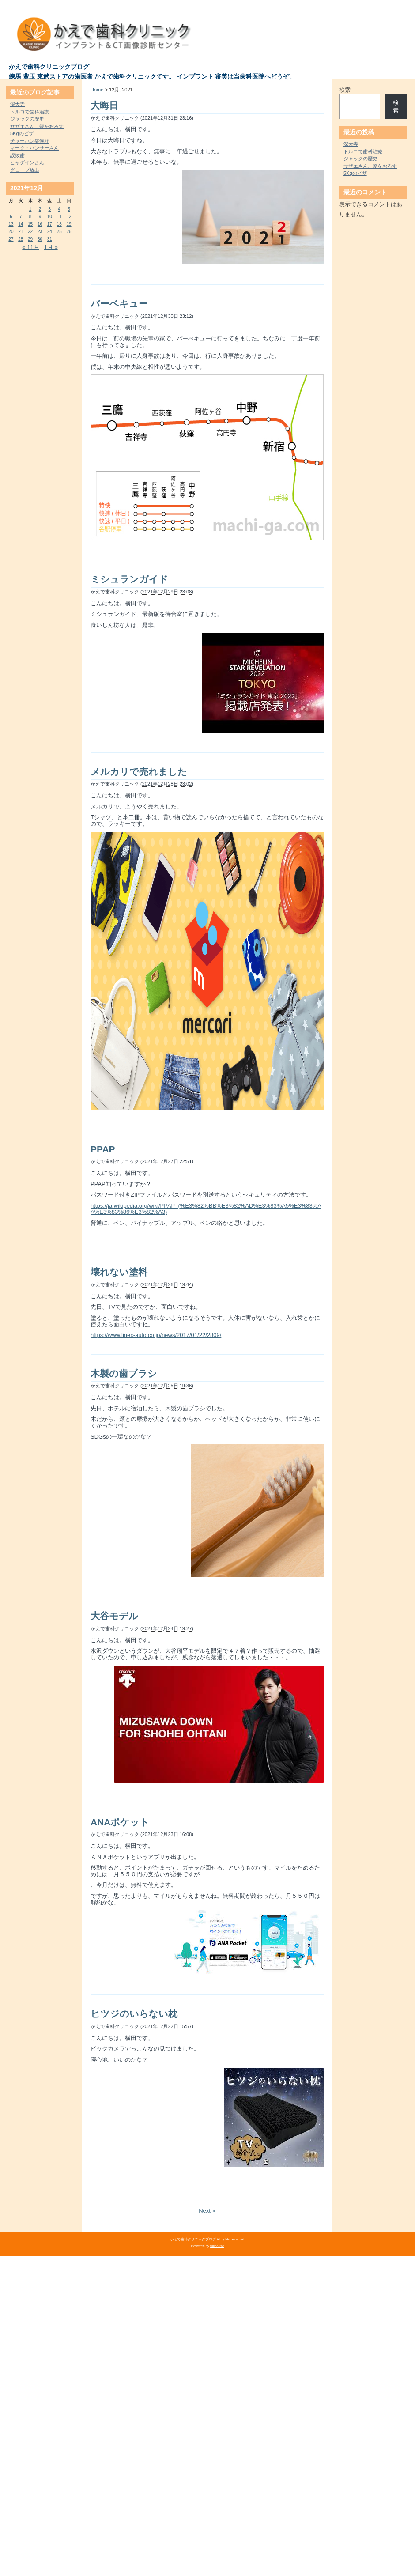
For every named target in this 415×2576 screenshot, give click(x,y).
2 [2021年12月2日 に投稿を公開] (40, 209)
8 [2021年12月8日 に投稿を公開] (30, 216)
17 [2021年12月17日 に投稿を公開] (49, 224)
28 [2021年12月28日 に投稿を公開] (20, 239)
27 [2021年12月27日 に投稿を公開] (10, 239)
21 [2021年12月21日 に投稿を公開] (20, 231)
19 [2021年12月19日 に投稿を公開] (68, 224)
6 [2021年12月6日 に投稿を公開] (11, 216)
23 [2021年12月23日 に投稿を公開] (40, 231)
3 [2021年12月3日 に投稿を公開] (50, 209)
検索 (345, 90)
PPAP (103, 1149)
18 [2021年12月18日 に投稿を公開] (59, 224)
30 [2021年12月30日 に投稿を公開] (40, 239)
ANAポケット (120, 1822)
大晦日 (104, 105)
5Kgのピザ (22, 133)
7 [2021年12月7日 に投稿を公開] (20, 216)
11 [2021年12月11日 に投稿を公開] (59, 216)
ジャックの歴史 (27, 118)
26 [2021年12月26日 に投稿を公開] (68, 231)
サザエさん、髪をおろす (37, 126)
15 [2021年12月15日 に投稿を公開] (30, 224)
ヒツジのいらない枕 (134, 2014)
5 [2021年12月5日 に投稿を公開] (69, 209)
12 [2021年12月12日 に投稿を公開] (68, 216)
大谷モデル (114, 1616)
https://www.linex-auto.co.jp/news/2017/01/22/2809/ (156, 1335)
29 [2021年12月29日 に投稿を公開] (30, 239)
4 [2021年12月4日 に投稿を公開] (59, 209)
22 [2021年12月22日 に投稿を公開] (30, 231)
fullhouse (217, 2246)
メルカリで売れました (139, 772)
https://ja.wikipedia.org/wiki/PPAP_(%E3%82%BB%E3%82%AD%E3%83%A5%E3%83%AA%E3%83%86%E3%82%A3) (206, 1209)
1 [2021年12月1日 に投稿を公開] (30, 209)
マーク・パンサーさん (34, 148)
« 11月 (30, 247)
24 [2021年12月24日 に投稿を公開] (49, 231)
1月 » (51, 247)
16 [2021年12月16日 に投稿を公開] (40, 224)
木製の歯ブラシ (124, 1373)
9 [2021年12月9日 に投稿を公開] (40, 216)
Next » (207, 2210)
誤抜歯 (17, 155)
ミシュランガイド (129, 579)
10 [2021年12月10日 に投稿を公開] (49, 216)
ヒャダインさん (27, 162)
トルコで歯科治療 (29, 111)
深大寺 (17, 104)
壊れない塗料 (119, 1272)
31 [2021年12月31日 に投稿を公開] (49, 239)
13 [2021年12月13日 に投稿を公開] (10, 224)
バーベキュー (119, 303)
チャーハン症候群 (29, 141)
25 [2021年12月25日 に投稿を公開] (59, 231)
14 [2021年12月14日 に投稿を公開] (20, 224)
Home (97, 89)
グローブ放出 (24, 170)
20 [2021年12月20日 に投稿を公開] (10, 231)
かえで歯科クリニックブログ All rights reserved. (207, 2239)
